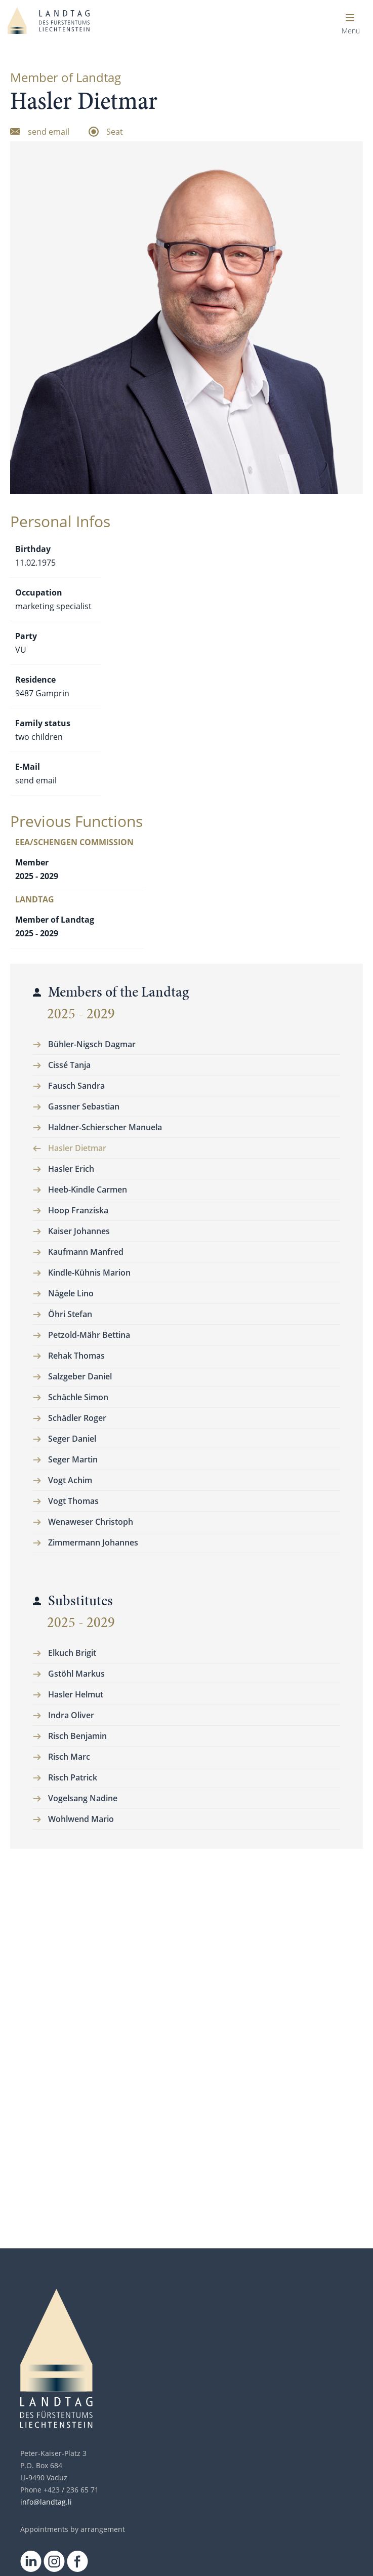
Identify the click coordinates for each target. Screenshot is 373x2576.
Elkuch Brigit (72, 1652)
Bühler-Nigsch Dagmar (92, 1044)
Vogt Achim (70, 1480)
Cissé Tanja (69, 1065)
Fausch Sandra (76, 1085)
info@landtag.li (46, 2502)
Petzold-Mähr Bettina (89, 1334)
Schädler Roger (77, 1417)
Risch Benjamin (77, 1735)
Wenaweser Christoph (90, 1521)
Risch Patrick (72, 1777)
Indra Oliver (71, 1715)
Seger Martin (73, 1459)
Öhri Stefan (70, 1314)
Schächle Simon (78, 1397)
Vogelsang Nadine (82, 1798)
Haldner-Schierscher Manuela (105, 1127)
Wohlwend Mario (81, 1819)
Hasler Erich (71, 1168)
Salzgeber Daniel (80, 1376)
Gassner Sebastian (83, 1106)
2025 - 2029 (81, 1013)
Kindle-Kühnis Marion (89, 1272)
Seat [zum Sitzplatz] (114, 131)
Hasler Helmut (75, 1694)
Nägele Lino (71, 1293)
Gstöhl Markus (76, 1673)
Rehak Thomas (76, 1355)
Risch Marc (69, 1756)
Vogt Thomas (73, 1501)
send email (36, 780)
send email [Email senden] (48, 131)
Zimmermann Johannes (93, 1542)
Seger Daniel (72, 1438)
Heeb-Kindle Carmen (87, 1189)
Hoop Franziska (78, 1210)
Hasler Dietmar (77, 1148)
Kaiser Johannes (79, 1231)
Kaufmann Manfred (85, 1251)
